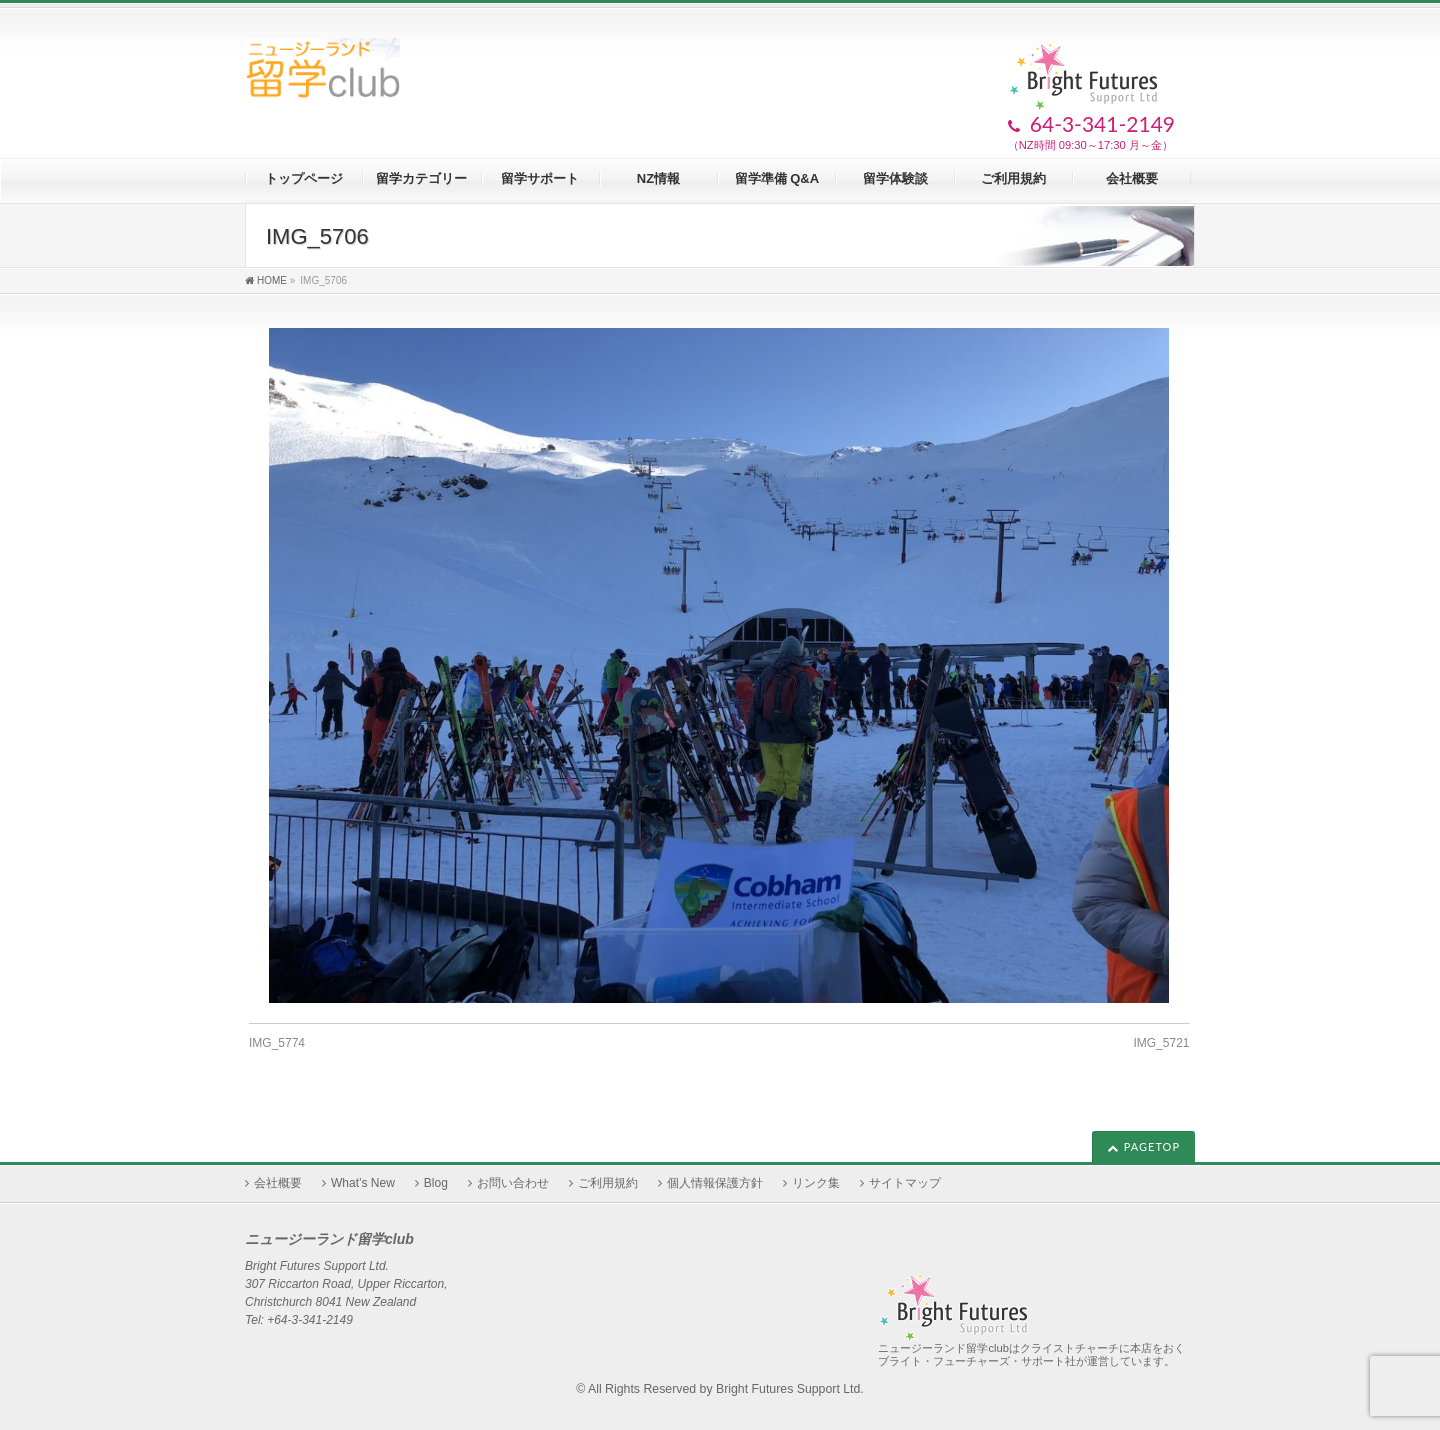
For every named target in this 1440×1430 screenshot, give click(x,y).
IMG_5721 (1161, 1043)
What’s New (363, 1183)
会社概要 (278, 1183)
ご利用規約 (608, 1183)
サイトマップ (905, 1183)
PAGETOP (1152, 1146)
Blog (436, 1183)
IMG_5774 (277, 1043)
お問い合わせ (513, 1183)
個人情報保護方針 (715, 1183)
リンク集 (816, 1183)
